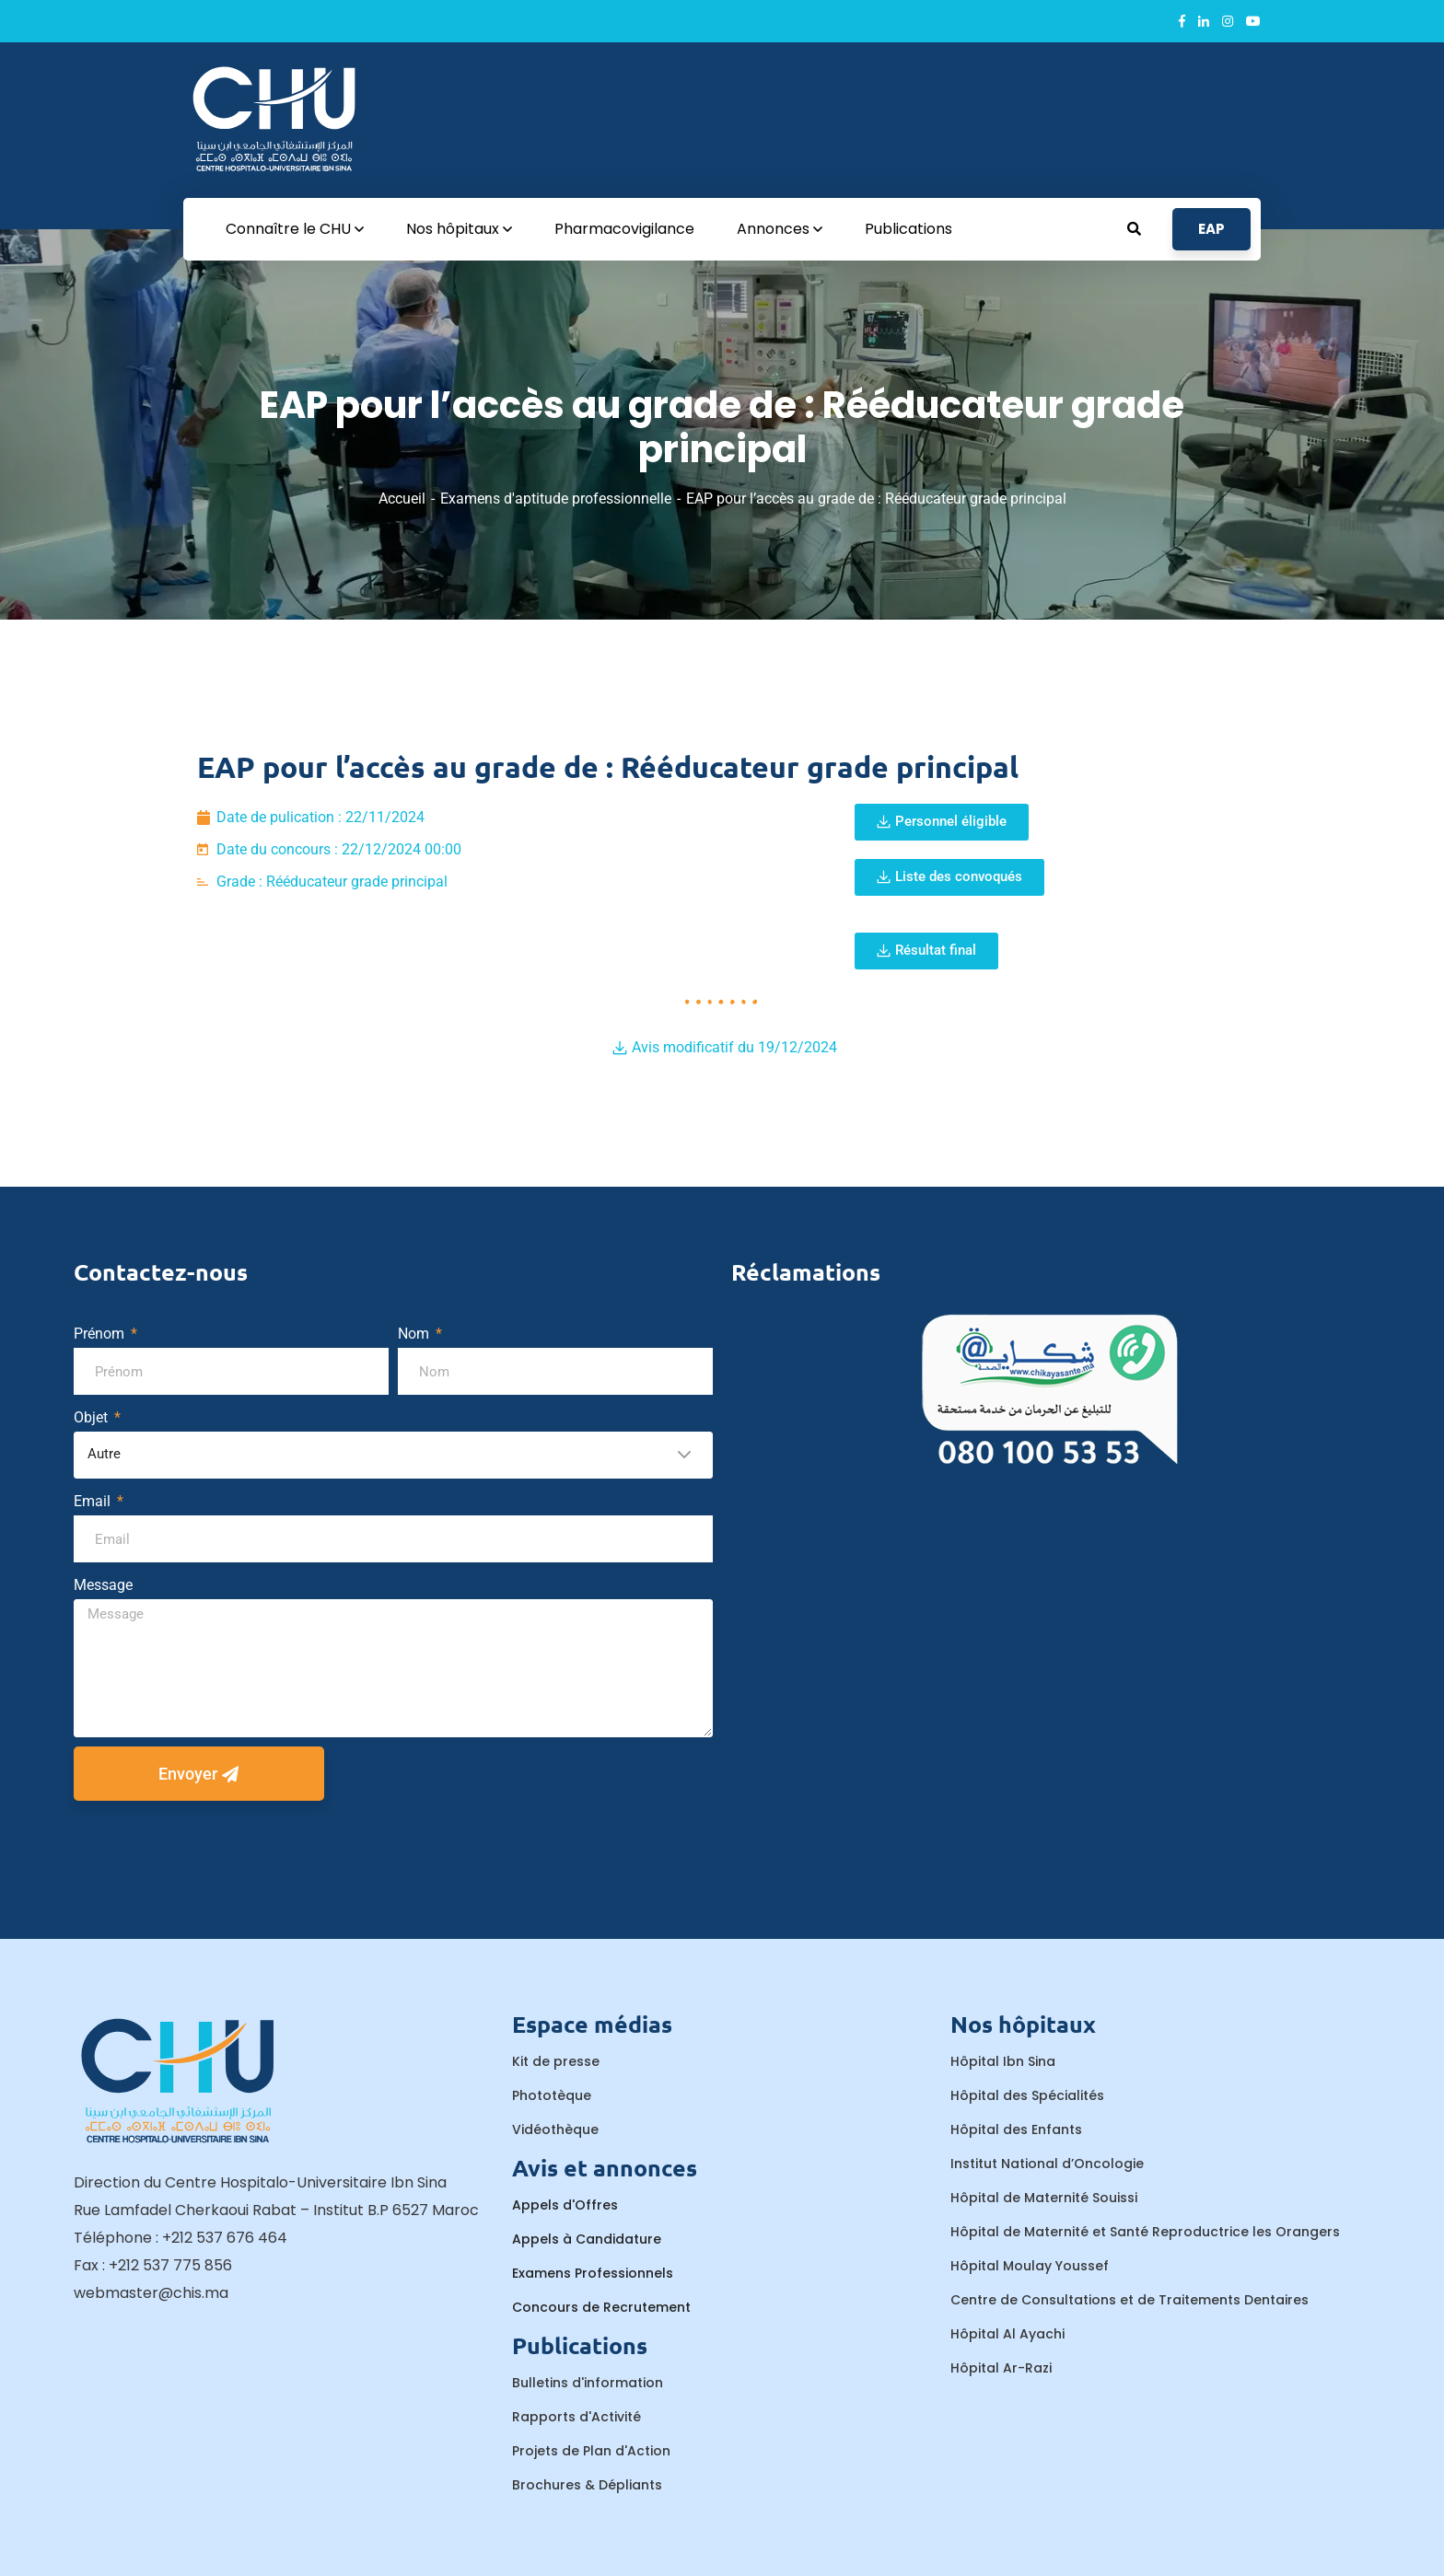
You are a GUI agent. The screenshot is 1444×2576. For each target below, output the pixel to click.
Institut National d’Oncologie (1047, 2163)
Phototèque (551, 2095)
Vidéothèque (555, 2129)
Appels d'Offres (565, 2205)
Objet (92, 1417)
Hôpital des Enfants (1016, 2129)
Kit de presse (556, 2061)
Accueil (401, 498)
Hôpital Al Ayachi (1007, 2334)
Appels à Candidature (586, 2239)
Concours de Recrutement (601, 2307)
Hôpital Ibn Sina (1002, 2061)
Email (94, 1501)
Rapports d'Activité (576, 2417)
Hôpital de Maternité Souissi (1043, 2197)
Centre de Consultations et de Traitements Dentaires (1129, 2300)
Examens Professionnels (592, 2273)
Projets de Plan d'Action (591, 2451)
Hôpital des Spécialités (1027, 2095)
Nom (415, 1333)
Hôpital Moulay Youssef (1029, 2266)
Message (103, 1585)
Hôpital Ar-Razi (1001, 2368)
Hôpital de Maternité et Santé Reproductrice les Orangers (1145, 2231)
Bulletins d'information (587, 2382)
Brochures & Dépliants (587, 2485)
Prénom (101, 1333)
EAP (1211, 228)
